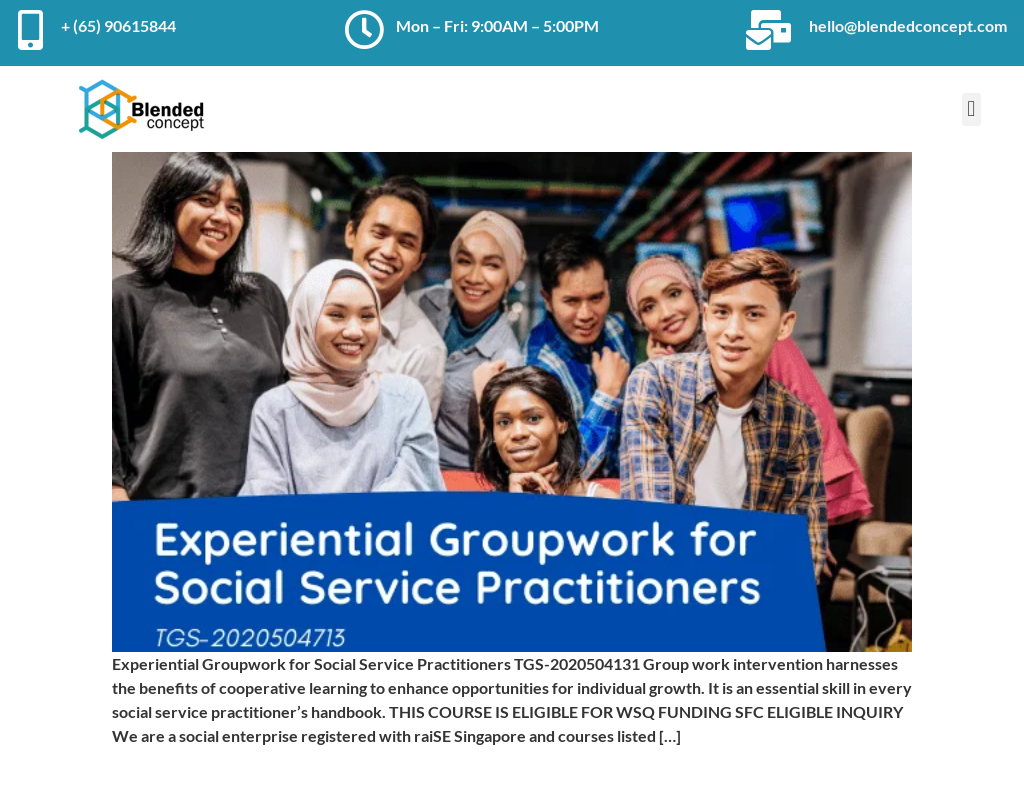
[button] (971, 109)
